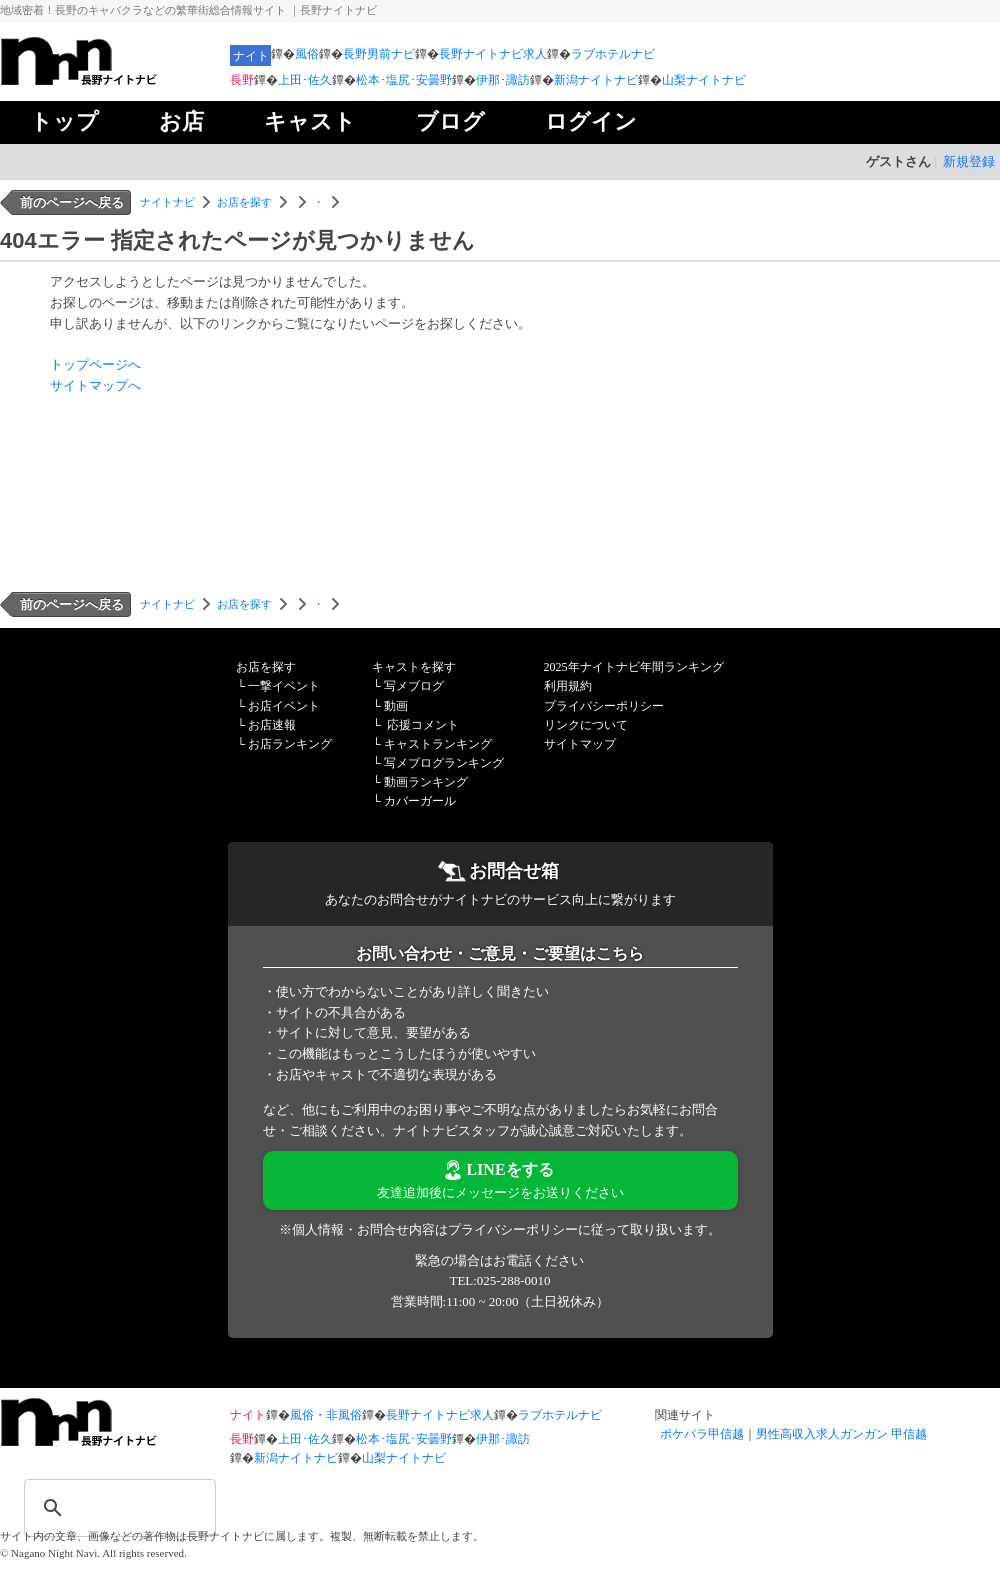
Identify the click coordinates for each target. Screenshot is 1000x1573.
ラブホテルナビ (613, 54)
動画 (396, 706)
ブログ (450, 121)
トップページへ (95, 364)
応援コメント (423, 725)
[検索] (94, 1495)
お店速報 (272, 725)
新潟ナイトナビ (596, 80)
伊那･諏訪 (503, 80)
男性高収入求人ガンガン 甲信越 (841, 1434)
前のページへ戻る (72, 202)
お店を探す (244, 202)
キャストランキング (438, 744)
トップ (64, 121)
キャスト (310, 121)
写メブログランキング (444, 763)
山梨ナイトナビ (704, 80)
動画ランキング (426, 782)
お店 (181, 121)
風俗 (307, 54)
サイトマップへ (95, 385)
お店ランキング (290, 744)
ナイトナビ (167, 202)
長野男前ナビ (379, 54)
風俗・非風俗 (326, 1415)
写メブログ (414, 686)
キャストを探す (414, 667)
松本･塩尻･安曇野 (404, 80)
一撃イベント (284, 686)
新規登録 (969, 161)
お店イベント (284, 706)
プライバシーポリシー (604, 706)
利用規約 (568, 686)
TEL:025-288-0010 (499, 1280)
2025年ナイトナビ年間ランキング (634, 667)
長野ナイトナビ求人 (493, 54)
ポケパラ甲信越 (702, 1434)
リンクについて (586, 725)
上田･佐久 (305, 80)
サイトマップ (580, 744)
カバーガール (420, 801)
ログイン (591, 121)
